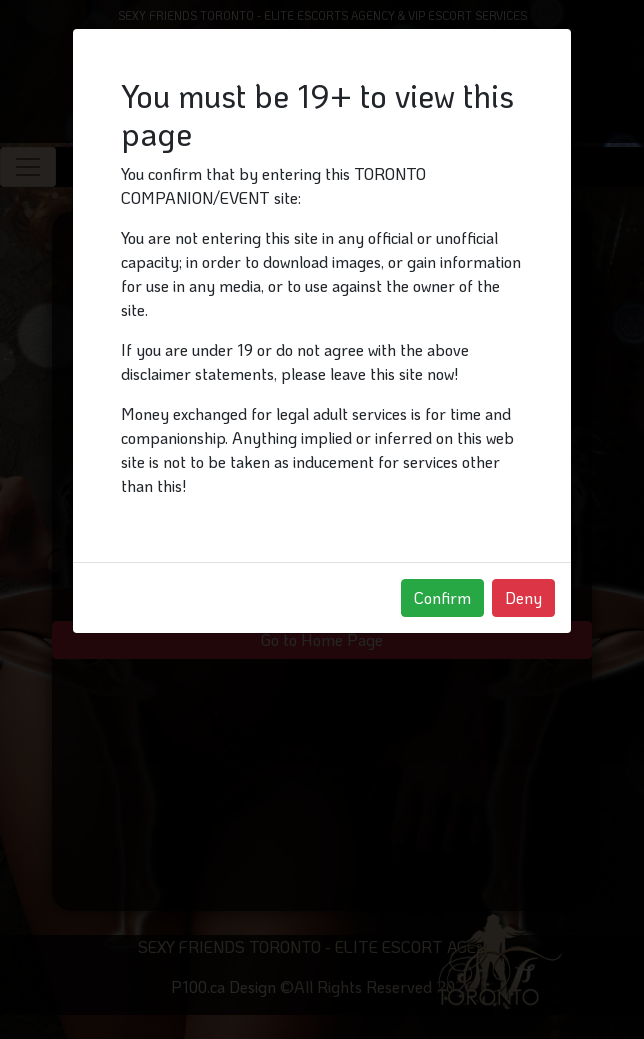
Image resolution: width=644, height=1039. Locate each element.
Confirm (442, 597)
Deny (523, 597)
